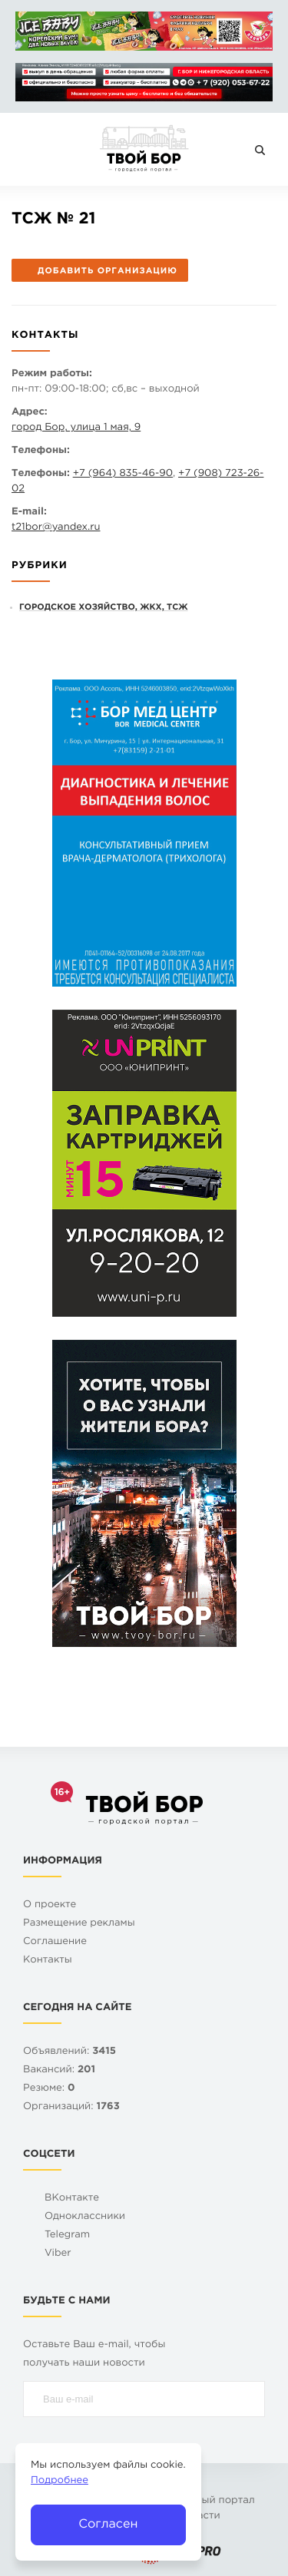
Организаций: (71, 2107)
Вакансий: (59, 2070)
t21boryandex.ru (56, 528)
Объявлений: (69, 2052)
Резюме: (49, 2089)
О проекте (49, 1905)
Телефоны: (41, 451)
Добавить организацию (99, 271)
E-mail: (29, 512)
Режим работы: (52, 374)
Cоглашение (55, 1942)
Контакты (47, 1960)
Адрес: (30, 412)
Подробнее (59, 2481)
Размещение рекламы (79, 1924)
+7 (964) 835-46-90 (123, 474)
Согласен (107, 2524)
